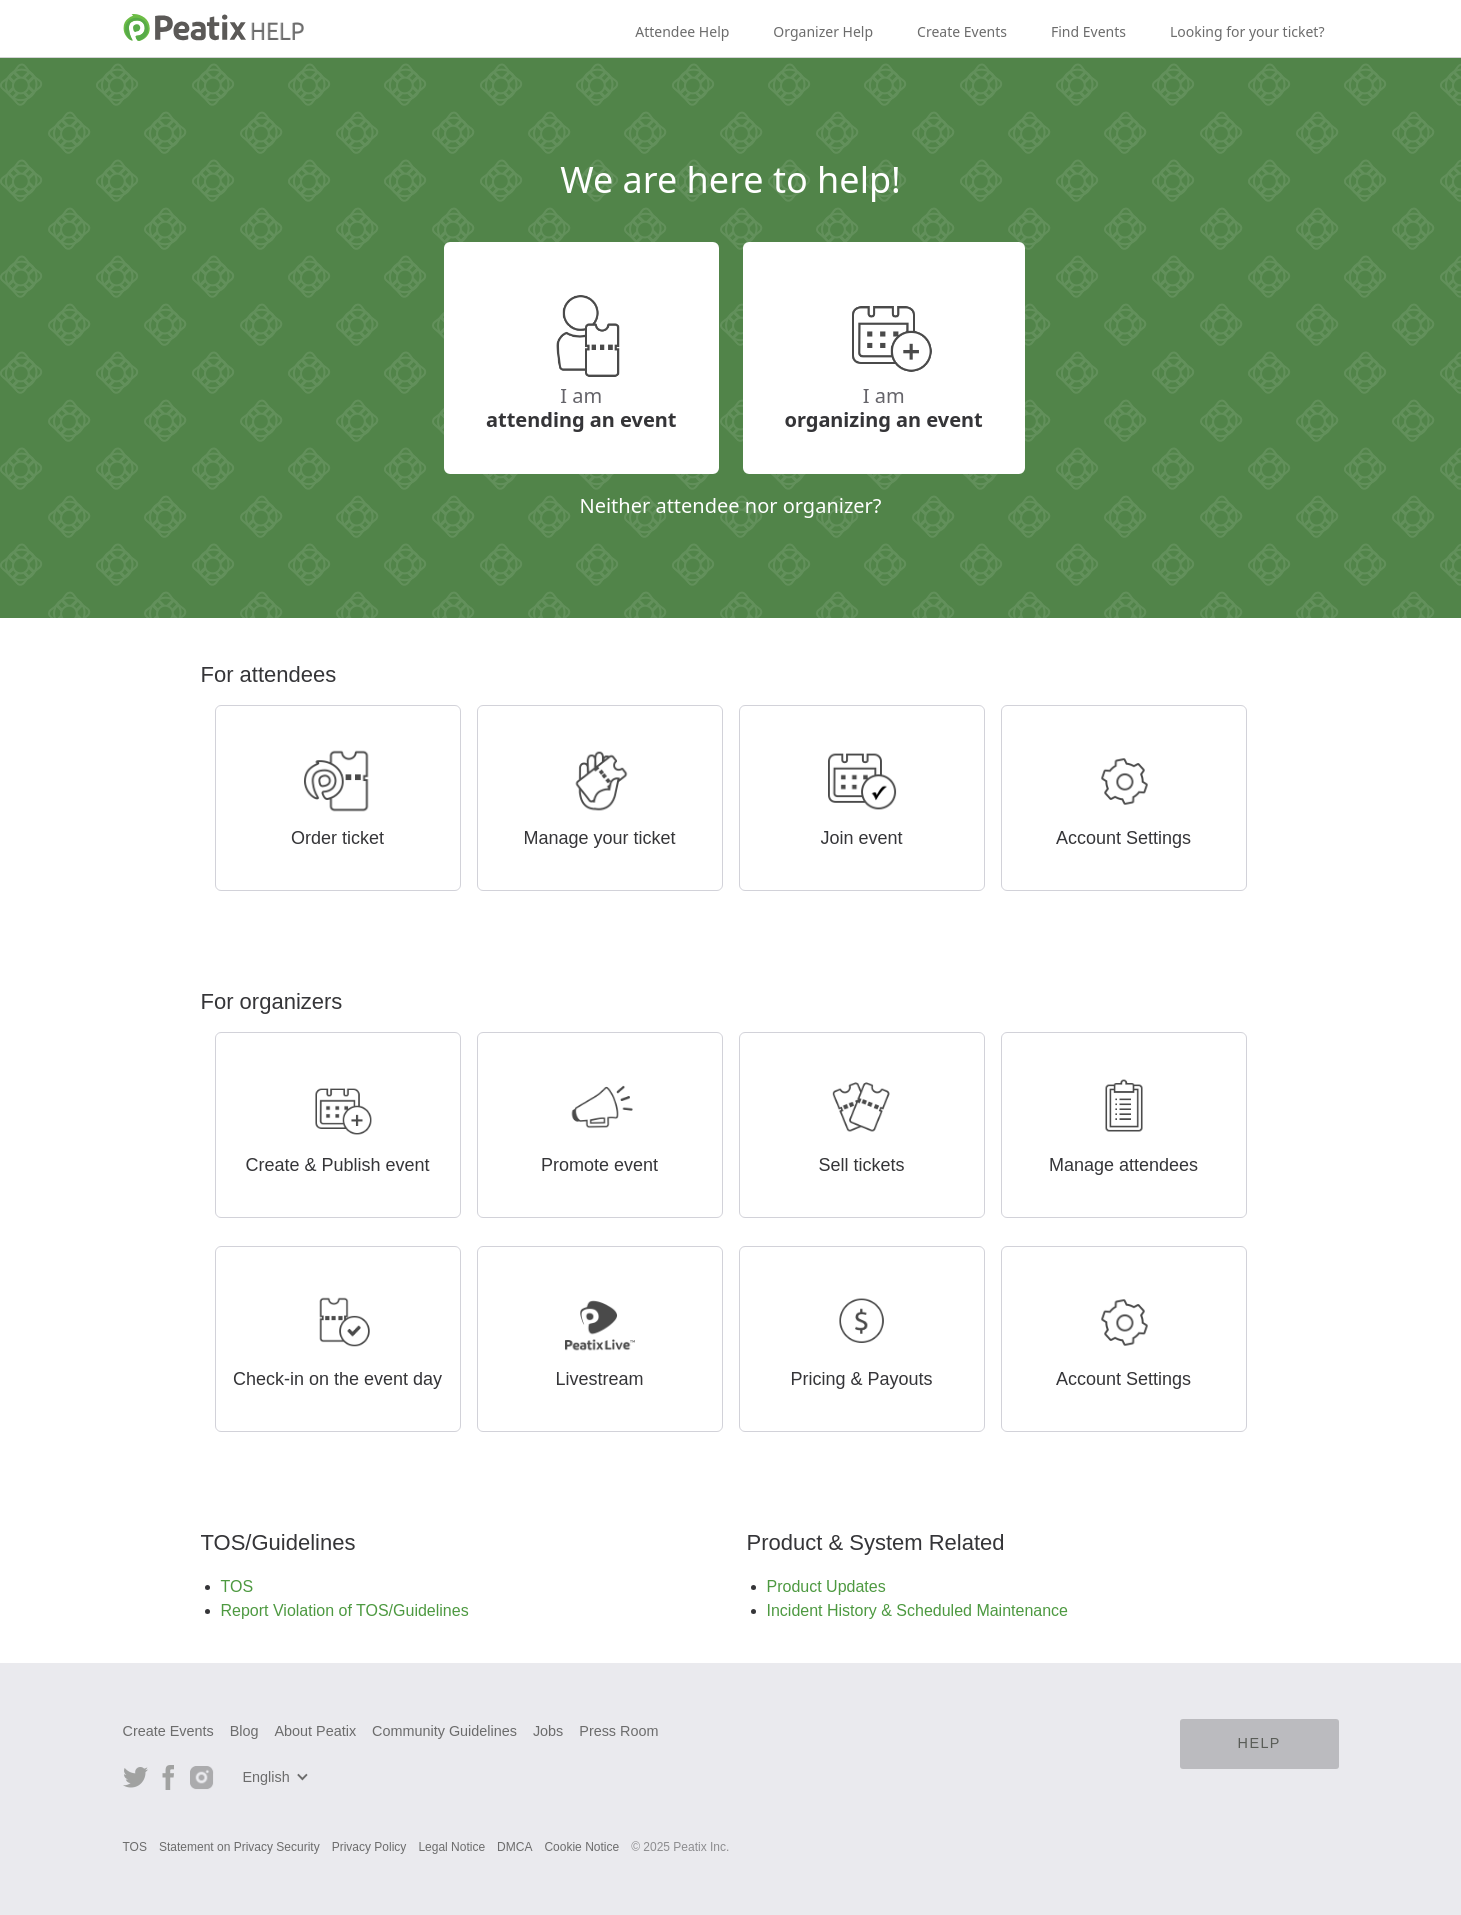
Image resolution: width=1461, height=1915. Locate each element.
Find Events (1088, 31)
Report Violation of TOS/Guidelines (345, 1610)
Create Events (962, 31)
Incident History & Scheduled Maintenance (918, 1610)
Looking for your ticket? (1247, 31)
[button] (278, 1777)
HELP (1259, 1743)
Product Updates (826, 1586)
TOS (237, 1586)
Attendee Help (682, 31)
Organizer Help (823, 31)
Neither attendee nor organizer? (730, 505)
